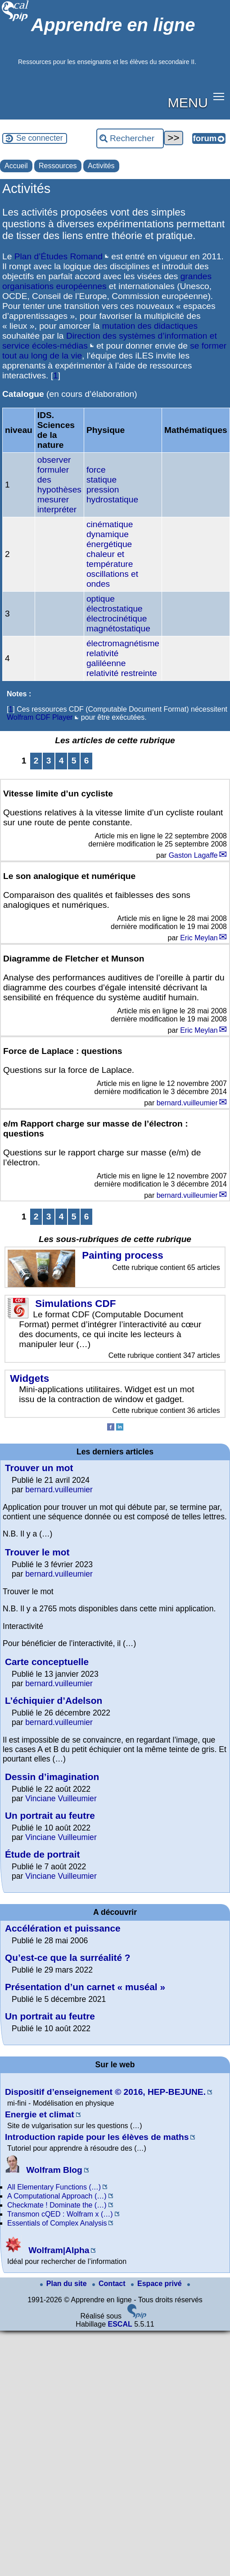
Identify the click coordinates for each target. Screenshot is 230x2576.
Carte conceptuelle (47, 1661)
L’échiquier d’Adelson (53, 1700)
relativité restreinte (121, 673)
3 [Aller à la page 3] (48, 760)
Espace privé (157, 2283)
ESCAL (120, 2324)
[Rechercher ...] (130, 138)
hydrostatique (112, 499)
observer (54, 460)
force (96, 469)
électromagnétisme (122, 643)
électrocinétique (116, 618)
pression (102, 489)
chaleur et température (109, 559)
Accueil (16, 166)
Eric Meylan (199, 938)
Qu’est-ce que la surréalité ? (68, 1957)
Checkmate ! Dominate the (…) (57, 2205)
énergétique (109, 544)
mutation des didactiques (150, 326)
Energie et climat (39, 2114)
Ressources (58, 166)
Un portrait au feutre (50, 1815)
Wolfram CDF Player (39, 717)
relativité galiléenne (106, 658)
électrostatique (114, 608)
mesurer (53, 499)
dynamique (107, 534)
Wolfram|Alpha (47, 2250)
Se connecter (39, 138)
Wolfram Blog (43, 2170)
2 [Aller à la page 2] (36, 760)
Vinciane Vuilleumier (60, 1798)
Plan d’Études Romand (58, 256)
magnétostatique (118, 628)
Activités (101, 166)
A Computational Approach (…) (57, 2196)
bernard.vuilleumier (187, 1103)
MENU (188, 102)
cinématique (109, 524)
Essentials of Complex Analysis (57, 2223)
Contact (109, 2283)
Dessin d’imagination (52, 1776)
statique (101, 479)
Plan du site (64, 2283)
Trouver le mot (37, 1552)
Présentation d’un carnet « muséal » (85, 1987)
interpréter (57, 509)
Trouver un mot (39, 1468)
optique (100, 598)
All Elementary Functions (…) (54, 2187)
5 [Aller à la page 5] (74, 760)
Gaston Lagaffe (193, 855)
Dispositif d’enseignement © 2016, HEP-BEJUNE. (105, 2092)
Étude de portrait (42, 1854)
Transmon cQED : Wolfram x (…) (60, 2214)
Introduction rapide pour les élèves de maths (97, 2137)
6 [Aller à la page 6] (86, 760)
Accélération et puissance (63, 1928)
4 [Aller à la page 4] (61, 760)
